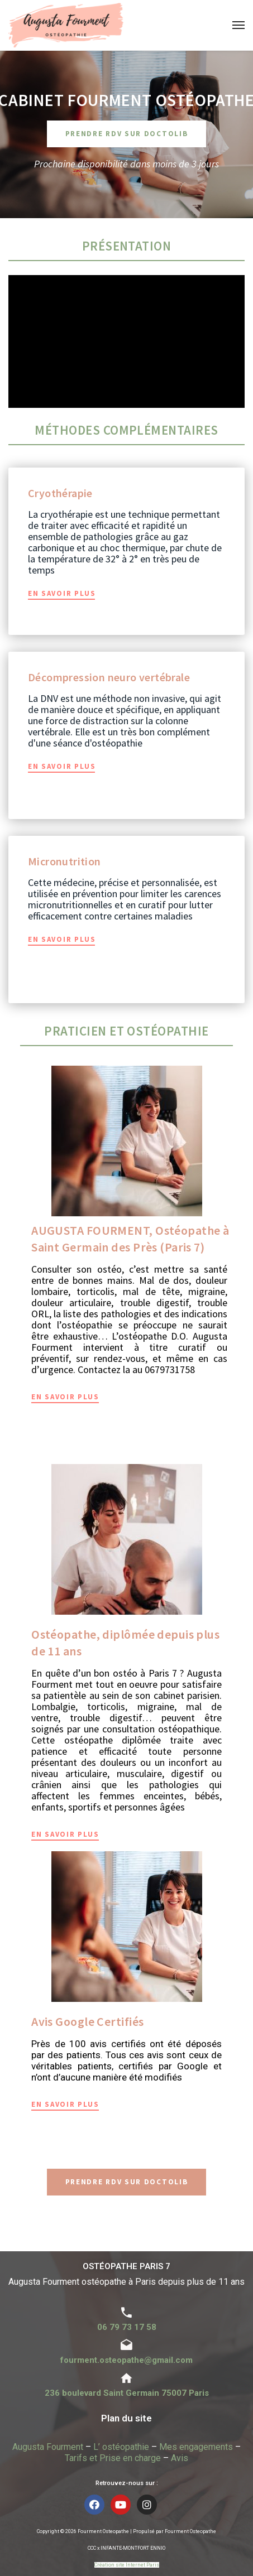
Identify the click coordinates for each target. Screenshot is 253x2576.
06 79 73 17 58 (126, 2327)
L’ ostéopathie (121, 2447)
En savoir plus (62, 593)
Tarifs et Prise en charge (113, 2458)
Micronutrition (64, 861)
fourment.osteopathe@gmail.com (126, 2360)
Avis (179, 2458)
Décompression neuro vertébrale (109, 677)
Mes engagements (196, 2447)
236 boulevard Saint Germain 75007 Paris (127, 2393)
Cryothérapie (60, 493)
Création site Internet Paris (126, 2565)
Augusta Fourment (47, 2447)
